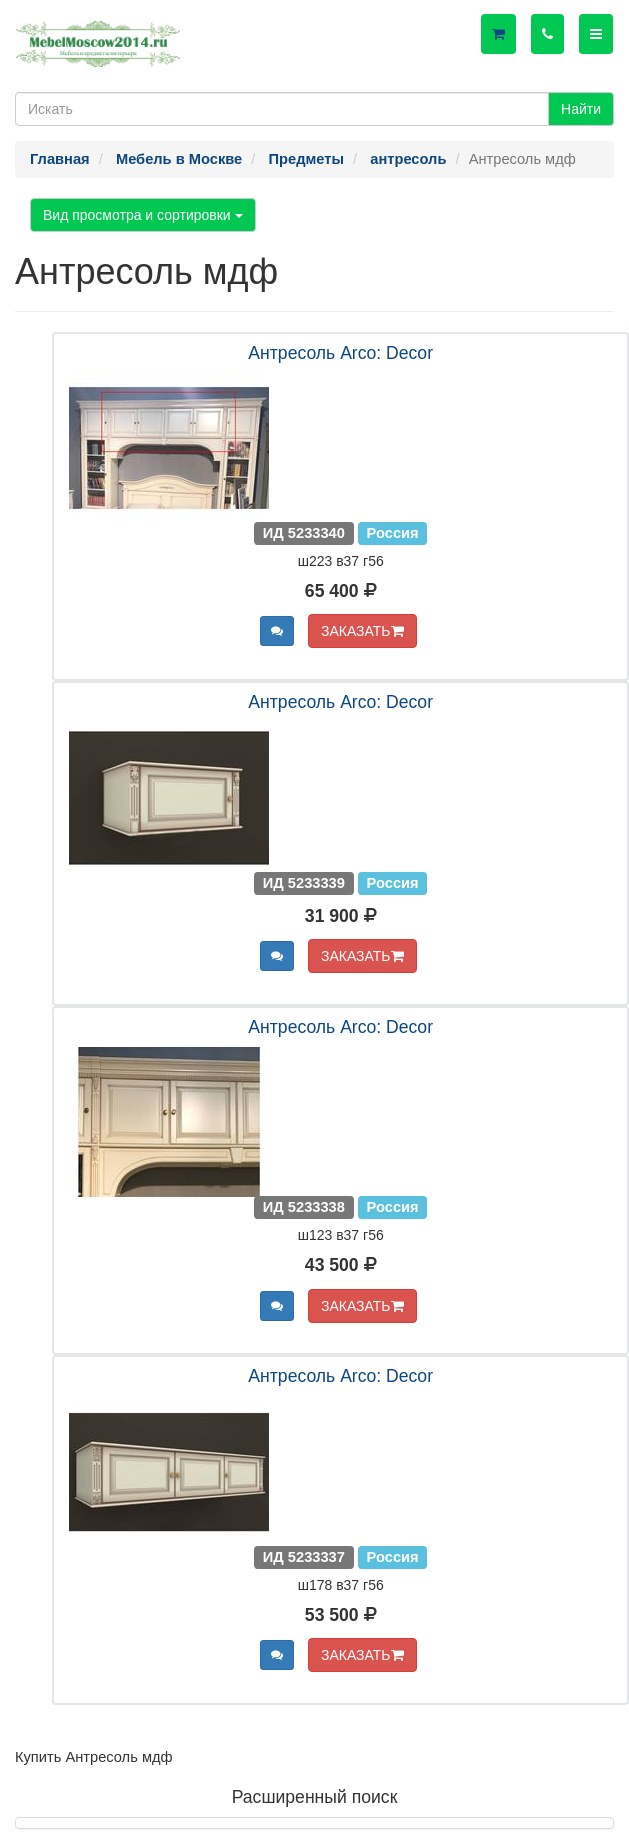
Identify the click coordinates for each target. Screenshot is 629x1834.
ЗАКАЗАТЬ (362, 631)
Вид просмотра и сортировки (143, 215)
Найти (581, 109)
